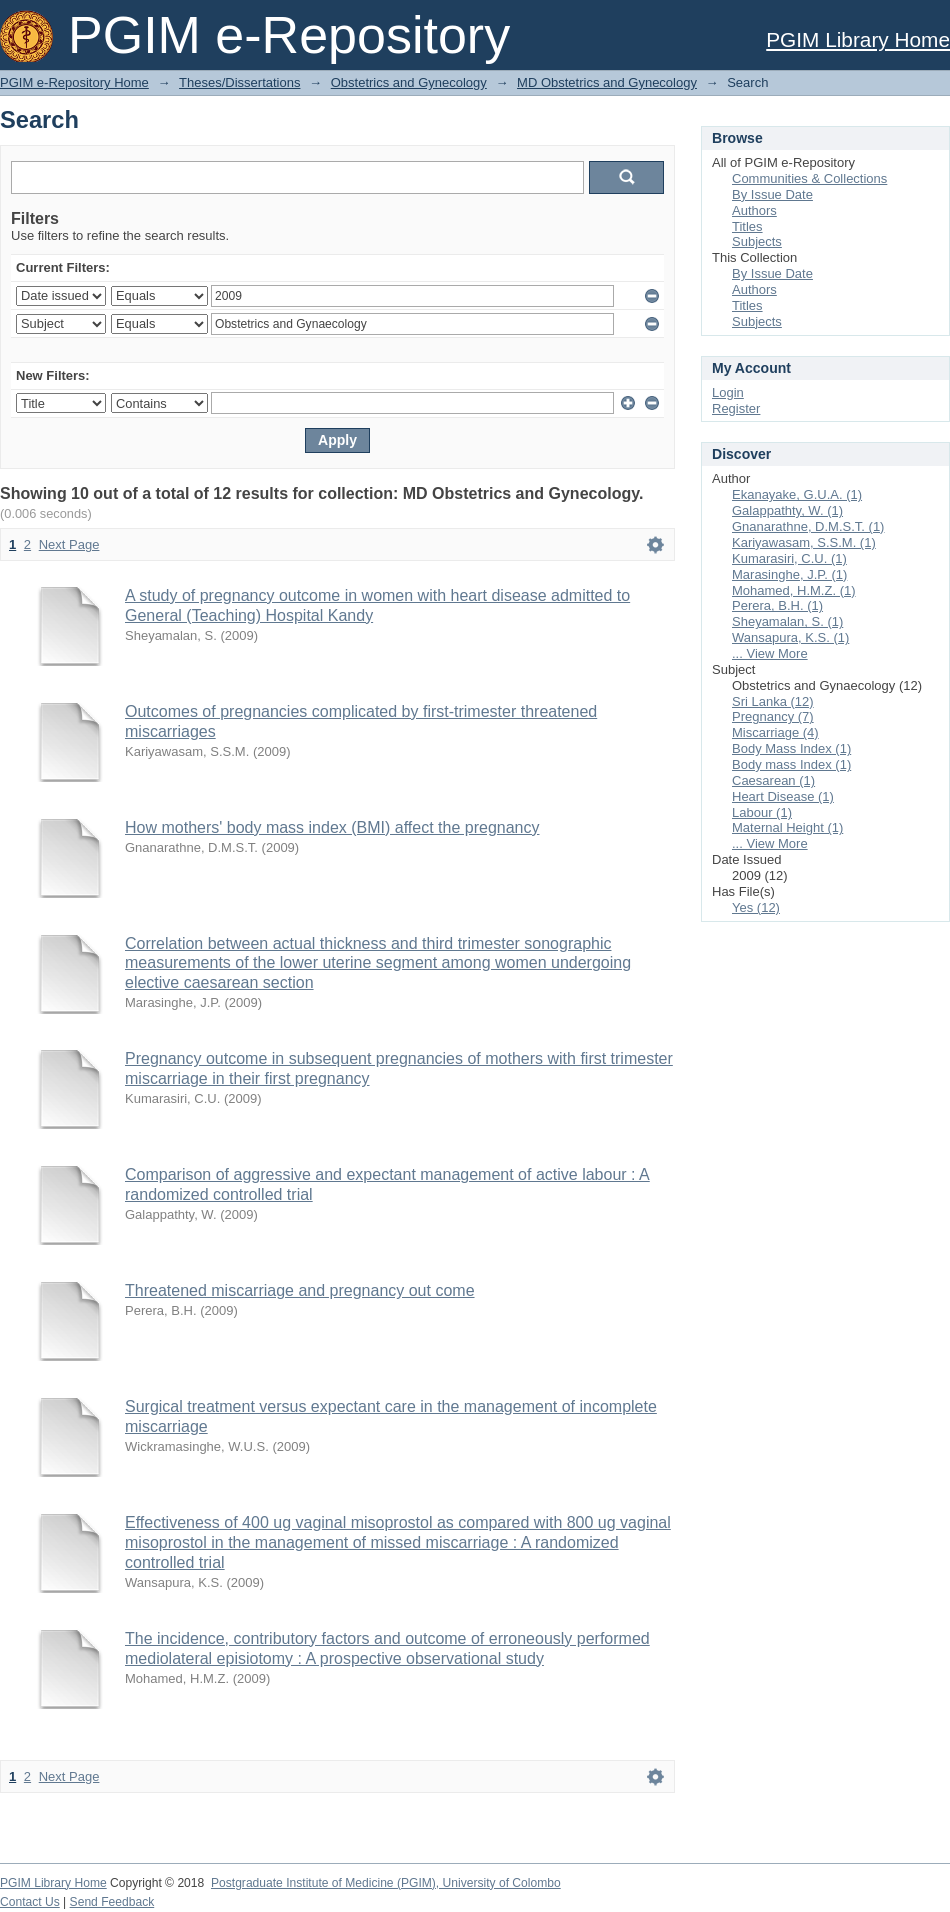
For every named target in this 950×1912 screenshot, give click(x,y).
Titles (747, 226)
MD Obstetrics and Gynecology (607, 82)
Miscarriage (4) (775, 732)
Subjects (757, 241)
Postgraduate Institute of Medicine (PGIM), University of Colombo (386, 1883)
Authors (754, 210)
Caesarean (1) (773, 780)
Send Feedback (112, 1902)
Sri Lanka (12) (773, 701)
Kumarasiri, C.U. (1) (789, 558)
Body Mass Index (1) (791, 748)
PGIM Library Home (858, 39)
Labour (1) (762, 812)
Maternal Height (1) (787, 827)
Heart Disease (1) (783, 796)
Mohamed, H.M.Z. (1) (794, 590)
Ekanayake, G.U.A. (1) (797, 494)
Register (736, 408)
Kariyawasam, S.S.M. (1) (804, 542)
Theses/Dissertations (239, 82)
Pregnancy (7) (773, 716)
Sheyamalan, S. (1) (787, 621)
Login (728, 392)
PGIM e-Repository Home (74, 82)
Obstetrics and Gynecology (409, 82)
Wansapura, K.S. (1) (790, 637)
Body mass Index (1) (791, 764)
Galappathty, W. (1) (787, 510)
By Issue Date (772, 194)
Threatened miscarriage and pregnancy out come (300, 1290)
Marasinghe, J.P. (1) (789, 574)
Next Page (69, 544)
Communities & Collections (809, 178)
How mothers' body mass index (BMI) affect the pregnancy (332, 827)
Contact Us (30, 1902)
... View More (770, 653)
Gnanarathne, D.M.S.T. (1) (808, 526)
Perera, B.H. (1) (777, 605)
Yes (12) (756, 907)
